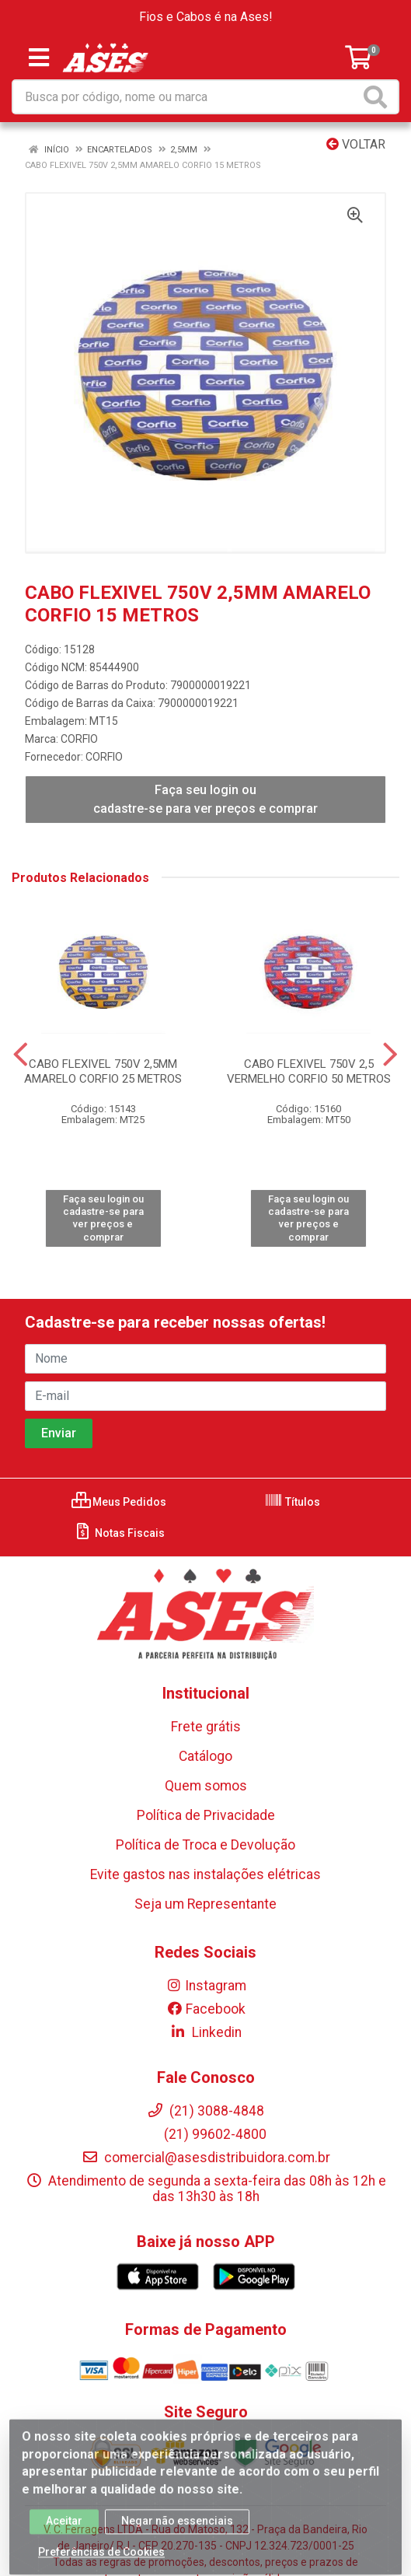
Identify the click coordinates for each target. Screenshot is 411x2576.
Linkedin (205, 2032)
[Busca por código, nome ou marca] (186, 97)
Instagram (205, 1985)
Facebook (206, 2009)
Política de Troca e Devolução (205, 1845)
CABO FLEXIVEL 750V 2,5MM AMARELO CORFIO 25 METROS (103, 1071)
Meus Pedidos (118, 1502)
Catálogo (205, 1756)
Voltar (355, 144)
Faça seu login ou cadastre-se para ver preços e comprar (205, 799)
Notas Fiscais (119, 1533)
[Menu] (39, 58)
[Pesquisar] (378, 97)
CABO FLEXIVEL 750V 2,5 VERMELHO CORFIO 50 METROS (309, 1071)
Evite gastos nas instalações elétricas (205, 1874)
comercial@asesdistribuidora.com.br (206, 2157)
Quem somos (206, 1786)
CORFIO (79, 739)
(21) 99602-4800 (205, 2134)
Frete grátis (206, 1726)
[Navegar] (21, 1054)
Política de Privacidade (206, 1815)
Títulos (292, 1502)
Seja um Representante (205, 1904)
